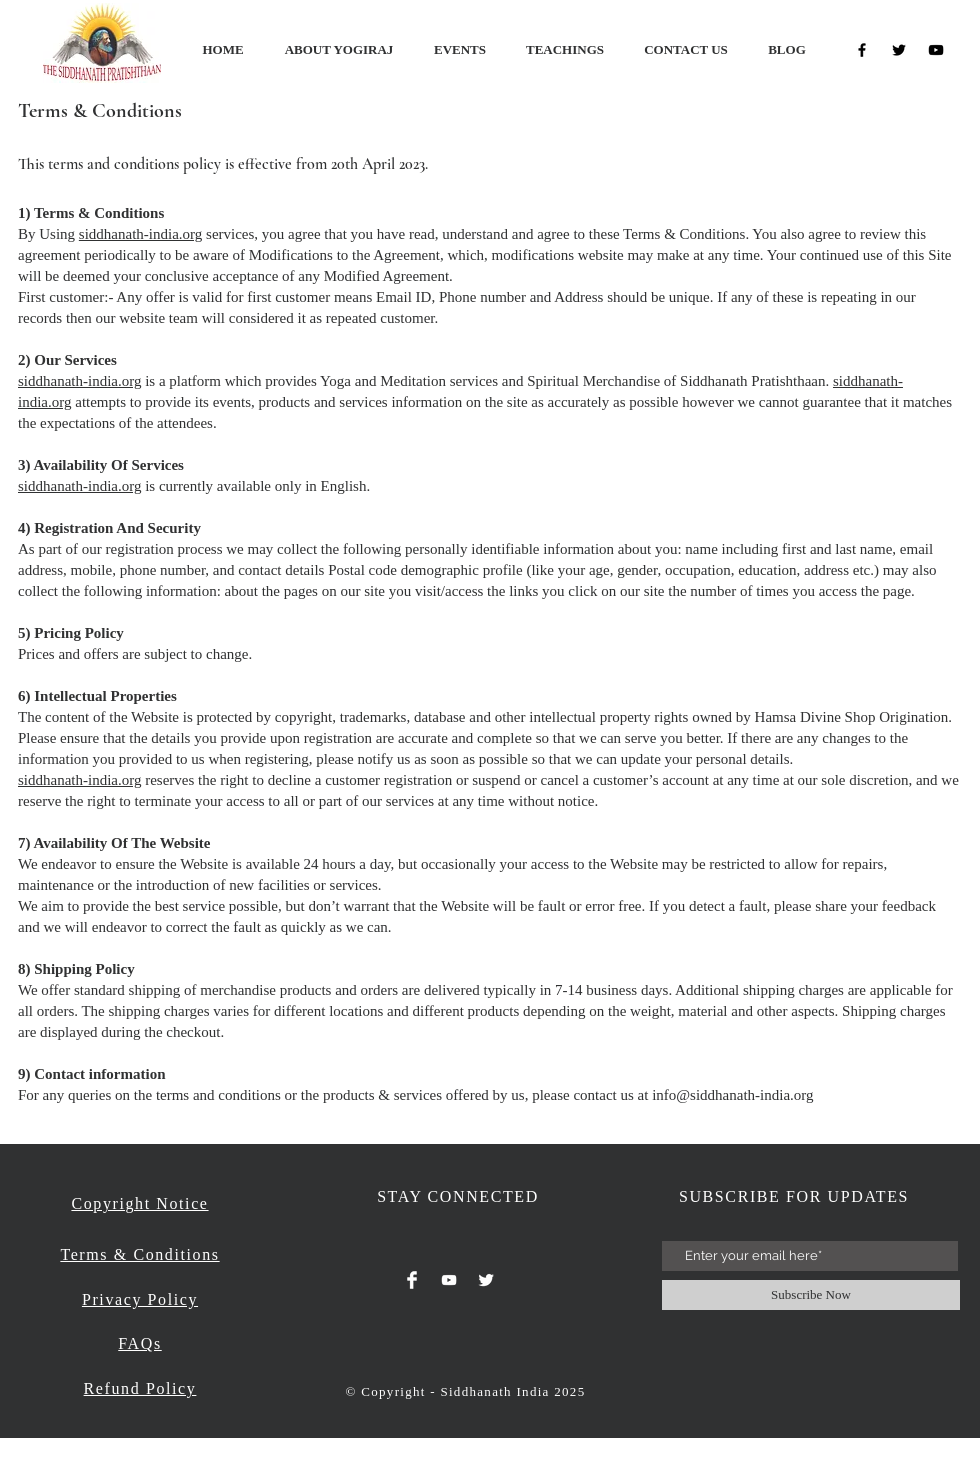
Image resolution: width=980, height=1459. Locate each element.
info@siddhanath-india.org (732, 1095)
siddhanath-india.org (140, 234)
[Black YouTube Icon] (936, 50)
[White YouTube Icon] (449, 1280)
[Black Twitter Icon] (899, 50)
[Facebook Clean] (412, 1280)
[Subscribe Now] (811, 1295)
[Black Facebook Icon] (862, 50)
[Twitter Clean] (486, 1280)
